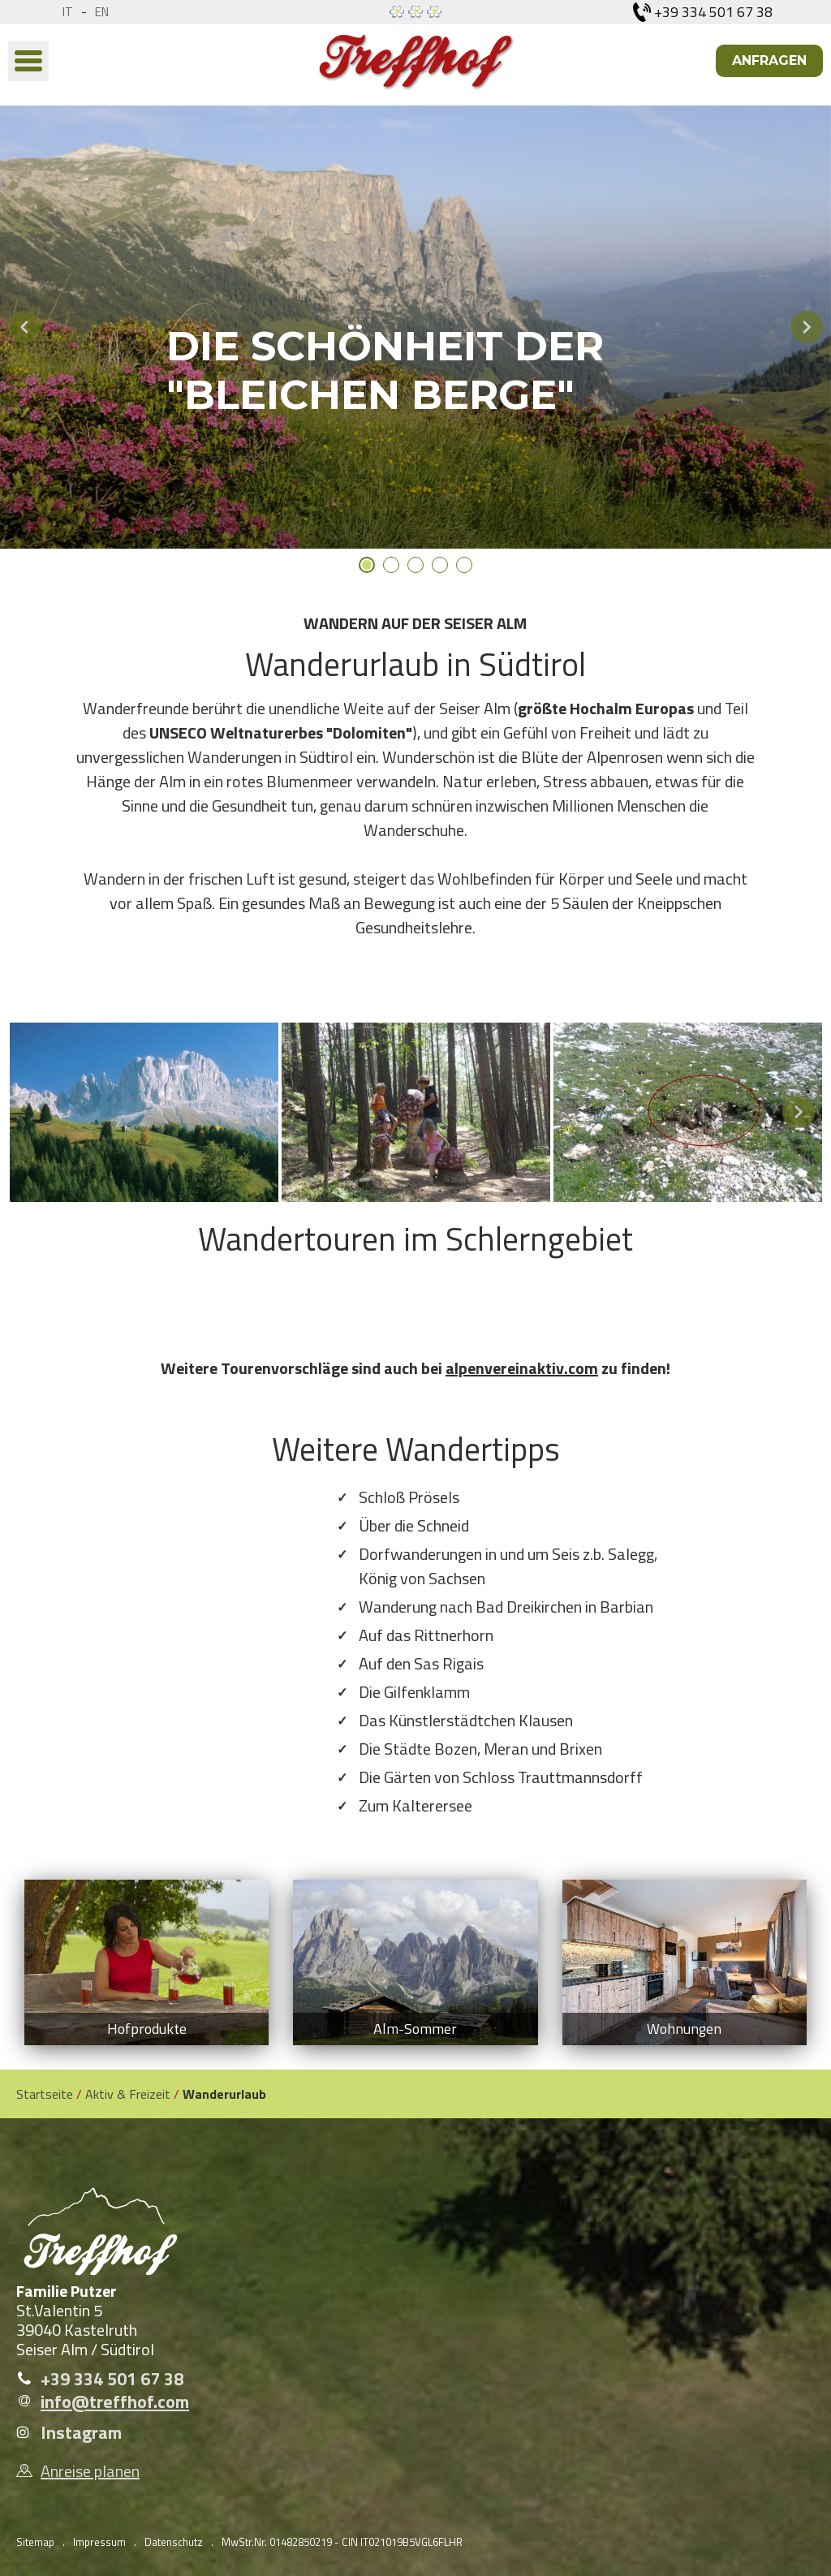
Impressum (99, 2542)
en (102, 11)
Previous (24, 327)
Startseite (44, 2094)
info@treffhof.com (115, 2401)
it (67, 11)
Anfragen (769, 60)
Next (806, 327)
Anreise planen (90, 2471)
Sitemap (35, 2542)
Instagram (81, 2432)
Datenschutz (173, 2542)
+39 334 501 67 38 (112, 2378)
